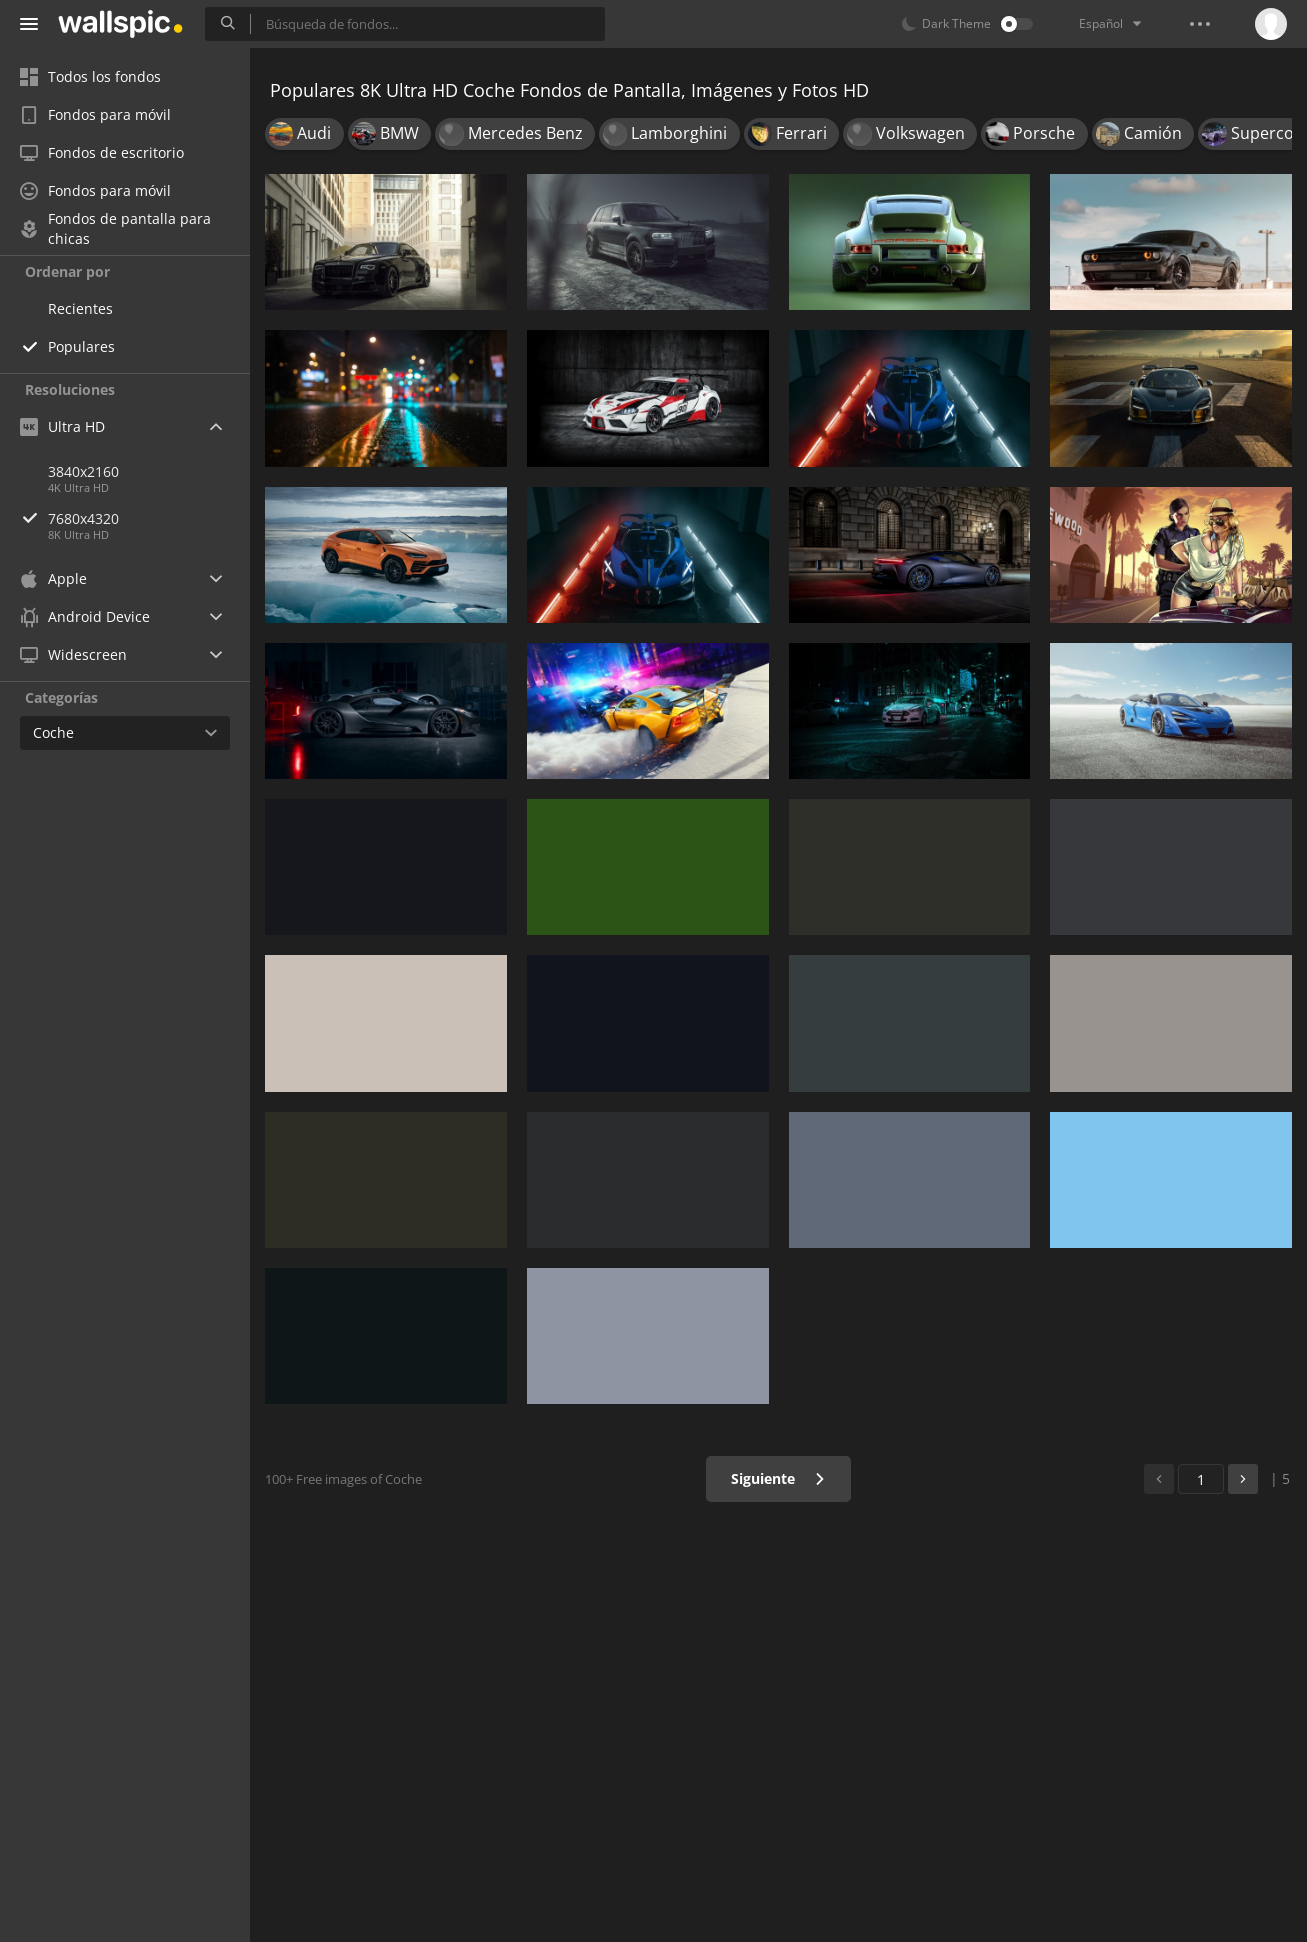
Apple (53, 578)
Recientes (80, 308)
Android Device (85, 617)
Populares (81, 346)
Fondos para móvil (95, 114)
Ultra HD (62, 426)
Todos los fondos (90, 76)
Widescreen (73, 654)
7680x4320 (149, 518)
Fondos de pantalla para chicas (115, 229)
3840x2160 (83, 471)
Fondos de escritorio (102, 152)
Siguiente (778, 1478)
